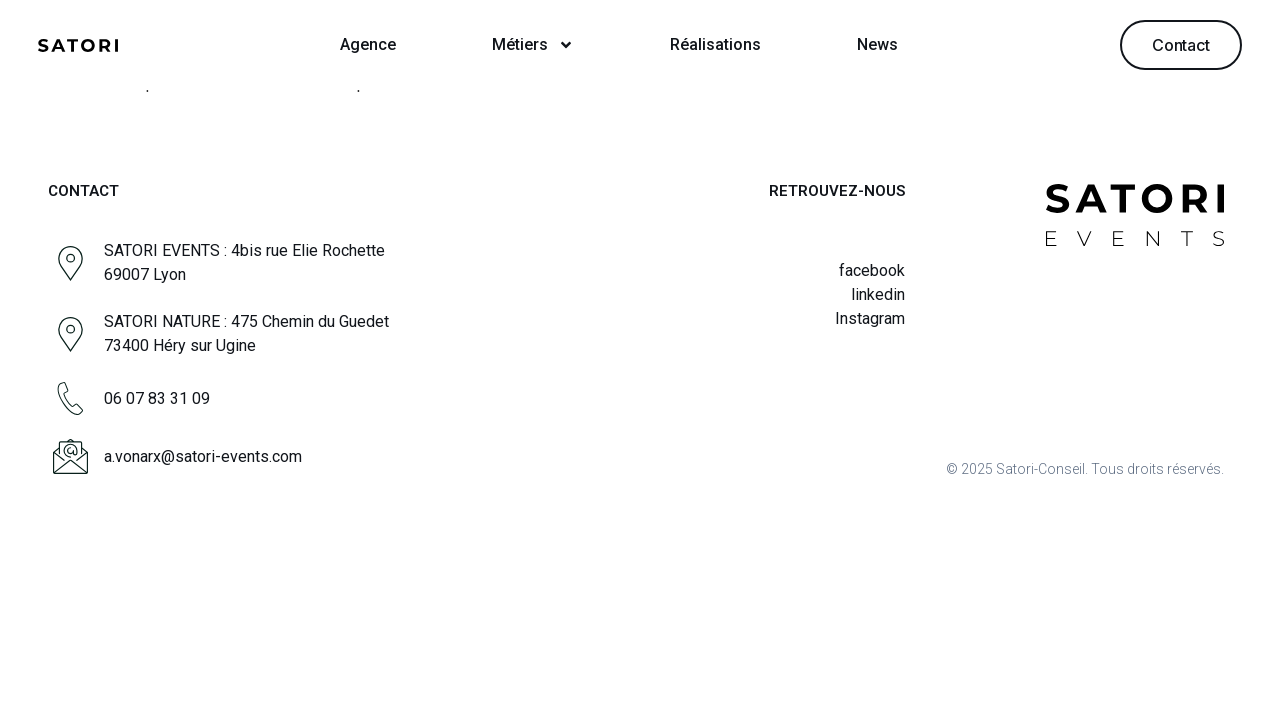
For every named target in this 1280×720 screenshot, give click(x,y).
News (877, 44)
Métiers (533, 45)
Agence (368, 44)
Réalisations (715, 44)
